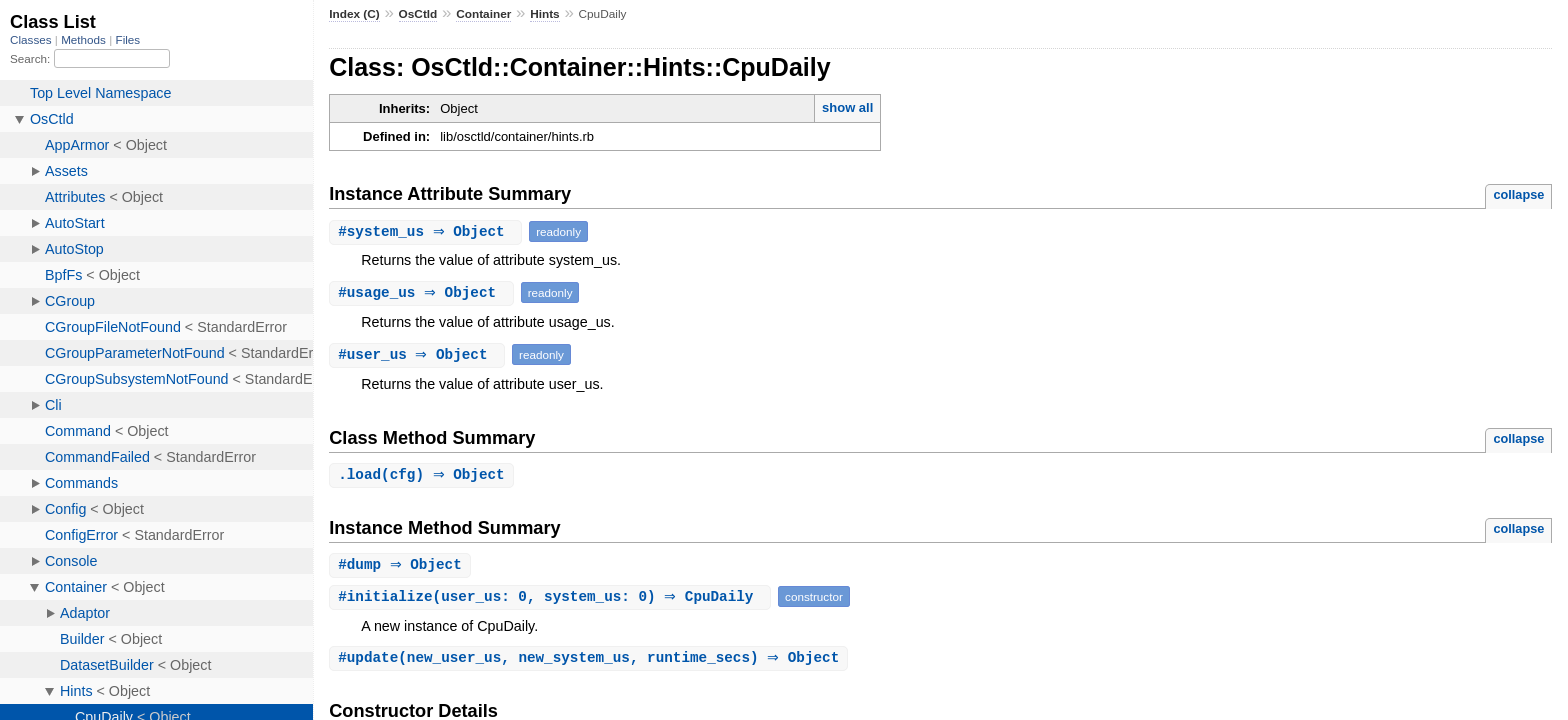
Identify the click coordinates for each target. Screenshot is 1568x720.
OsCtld (418, 14)
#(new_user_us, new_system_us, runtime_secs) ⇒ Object (591, 660)
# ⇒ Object (428, 231)
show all (847, 107)
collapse (1518, 194)
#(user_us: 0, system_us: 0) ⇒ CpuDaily (552, 598)
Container (483, 14)
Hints (545, 14)
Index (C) (354, 14)
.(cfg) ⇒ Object (424, 475)
